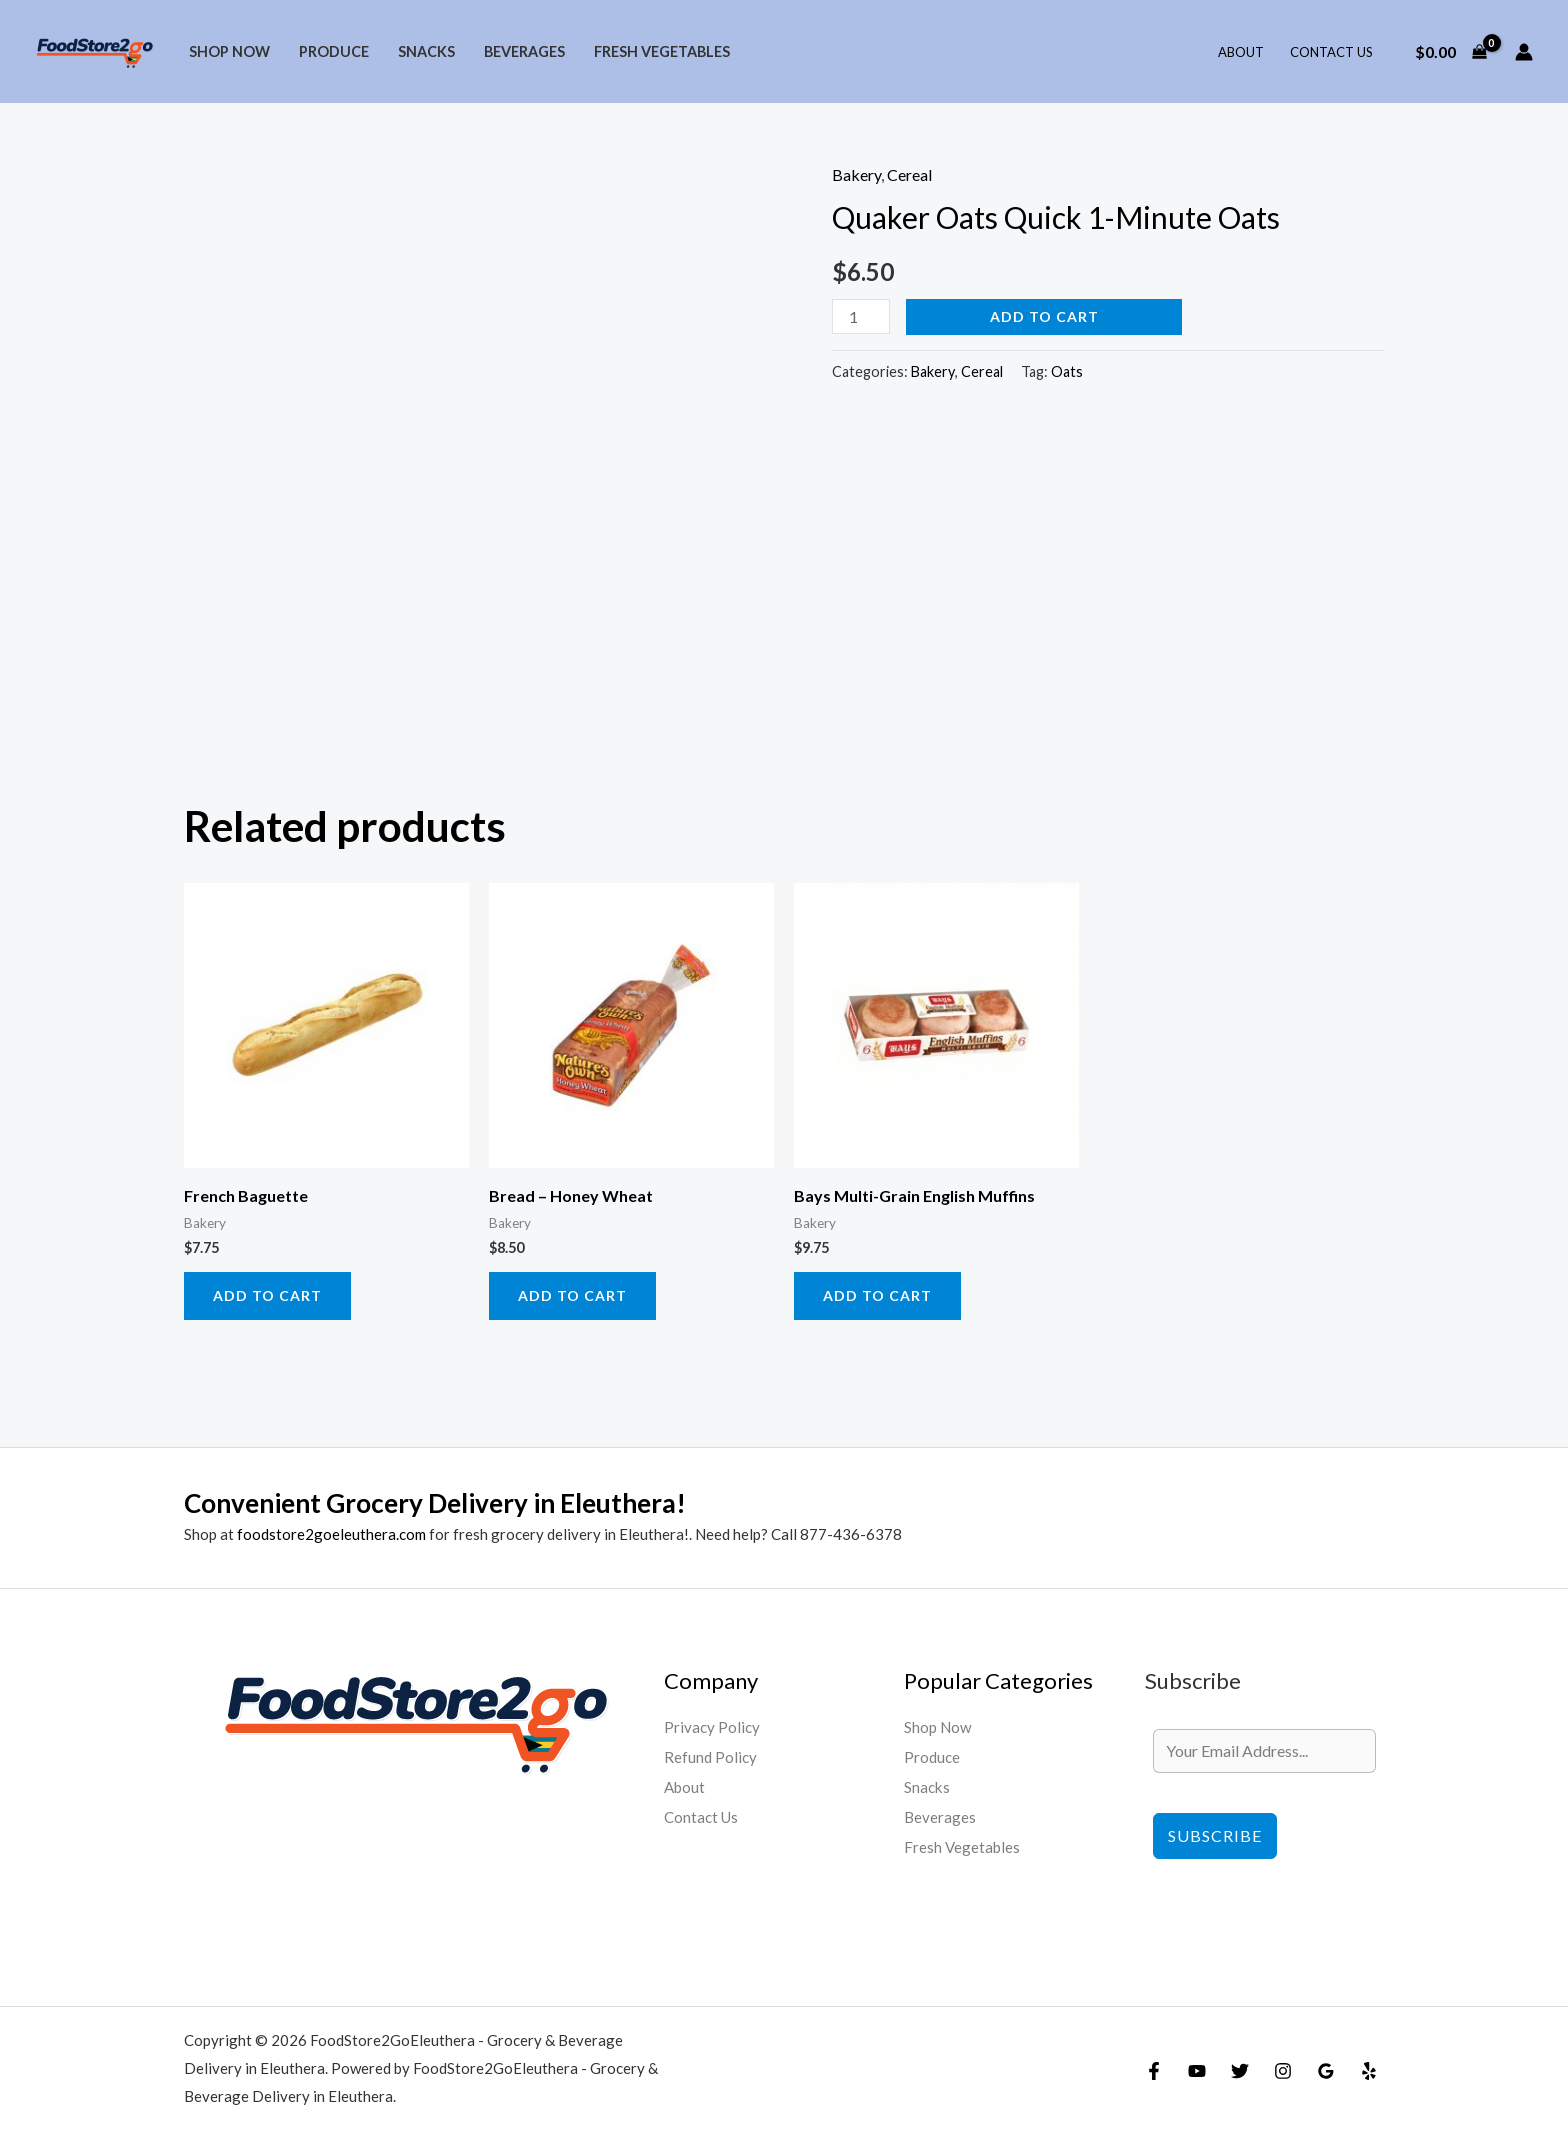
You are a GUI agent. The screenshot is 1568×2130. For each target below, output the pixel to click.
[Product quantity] (861, 316)
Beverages (524, 51)
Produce (334, 51)
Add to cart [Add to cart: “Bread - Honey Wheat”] (572, 1295)
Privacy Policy (713, 1726)
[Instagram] (1283, 2071)
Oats (1067, 371)
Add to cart (1044, 316)
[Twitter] (1240, 2071)
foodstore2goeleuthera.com (331, 1534)
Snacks (426, 51)
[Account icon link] (1524, 52)
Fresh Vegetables (662, 51)
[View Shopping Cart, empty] (1450, 52)
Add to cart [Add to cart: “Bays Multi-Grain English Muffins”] (877, 1295)
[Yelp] (1369, 2071)
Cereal (909, 174)
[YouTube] (1197, 2071)
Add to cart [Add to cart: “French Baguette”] (267, 1295)
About (1241, 52)
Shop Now (229, 51)
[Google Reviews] (1326, 2071)
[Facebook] (1154, 2071)
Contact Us (1331, 52)
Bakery (856, 174)
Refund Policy (711, 1756)
